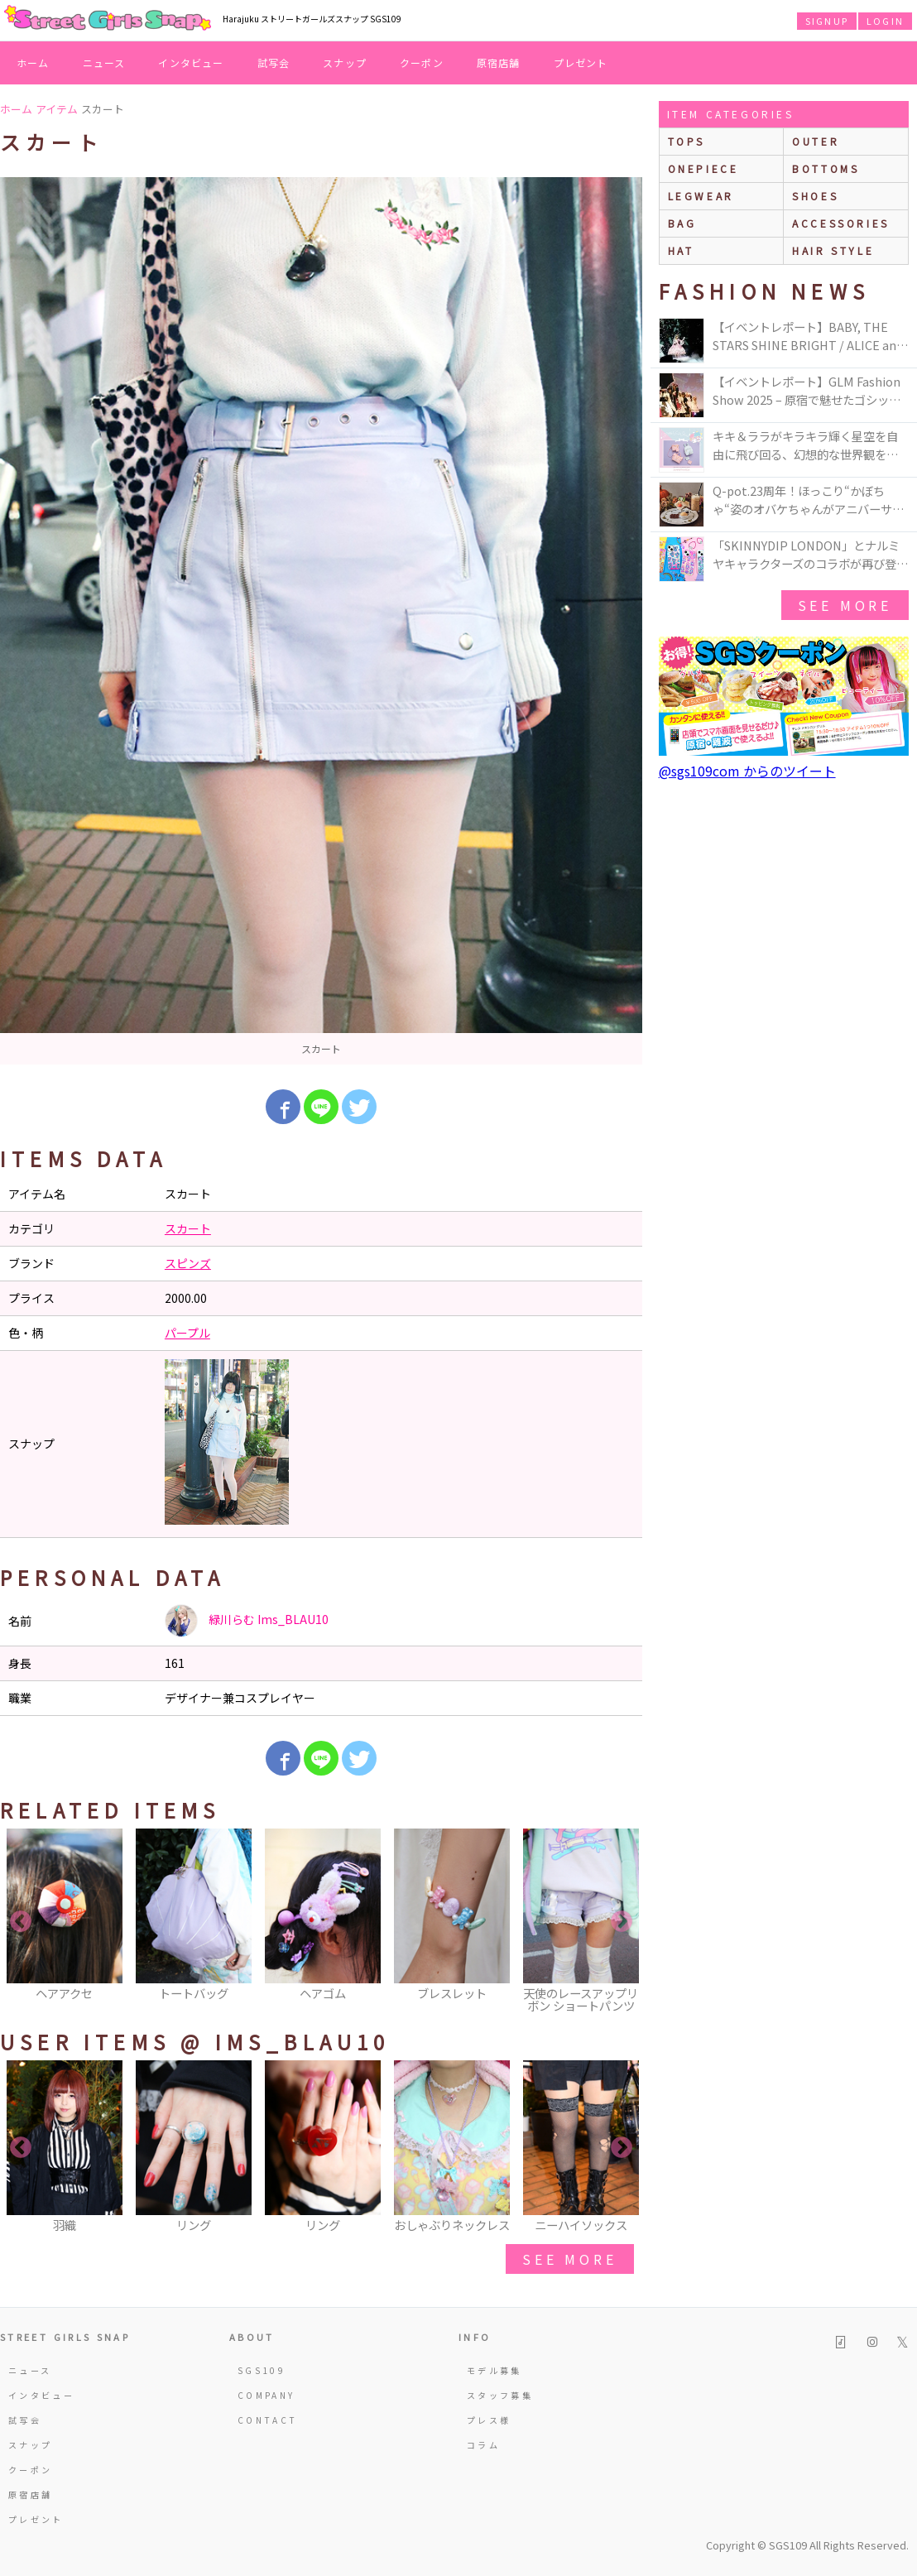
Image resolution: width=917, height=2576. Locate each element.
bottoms (825, 168)
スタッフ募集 (500, 2395)
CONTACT (268, 2420)
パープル (187, 1332)
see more (569, 2259)
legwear (701, 196)
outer (815, 141)
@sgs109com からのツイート (747, 771)
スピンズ (188, 1263)
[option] (321, 621)
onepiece (703, 168)
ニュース (104, 62)
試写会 (273, 62)
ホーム (33, 62)
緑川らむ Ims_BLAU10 (247, 1620)
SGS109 (262, 2370)
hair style (833, 250)
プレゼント (581, 62)
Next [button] (621, 1922)
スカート (188, 1228)
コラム (483, 2445)
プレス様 (489, 2420)
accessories (841, 223)
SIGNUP (826, 20)
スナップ (345, 62)
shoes (815, 196)
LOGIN (885, 20)
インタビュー (190, 62)
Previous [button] (20, 1922)
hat (681, 250)
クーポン (422, 62)
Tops (686, 141)
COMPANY (266, 2395)
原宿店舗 (499, 62)
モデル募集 (494, 2370)
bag (682, 223)
